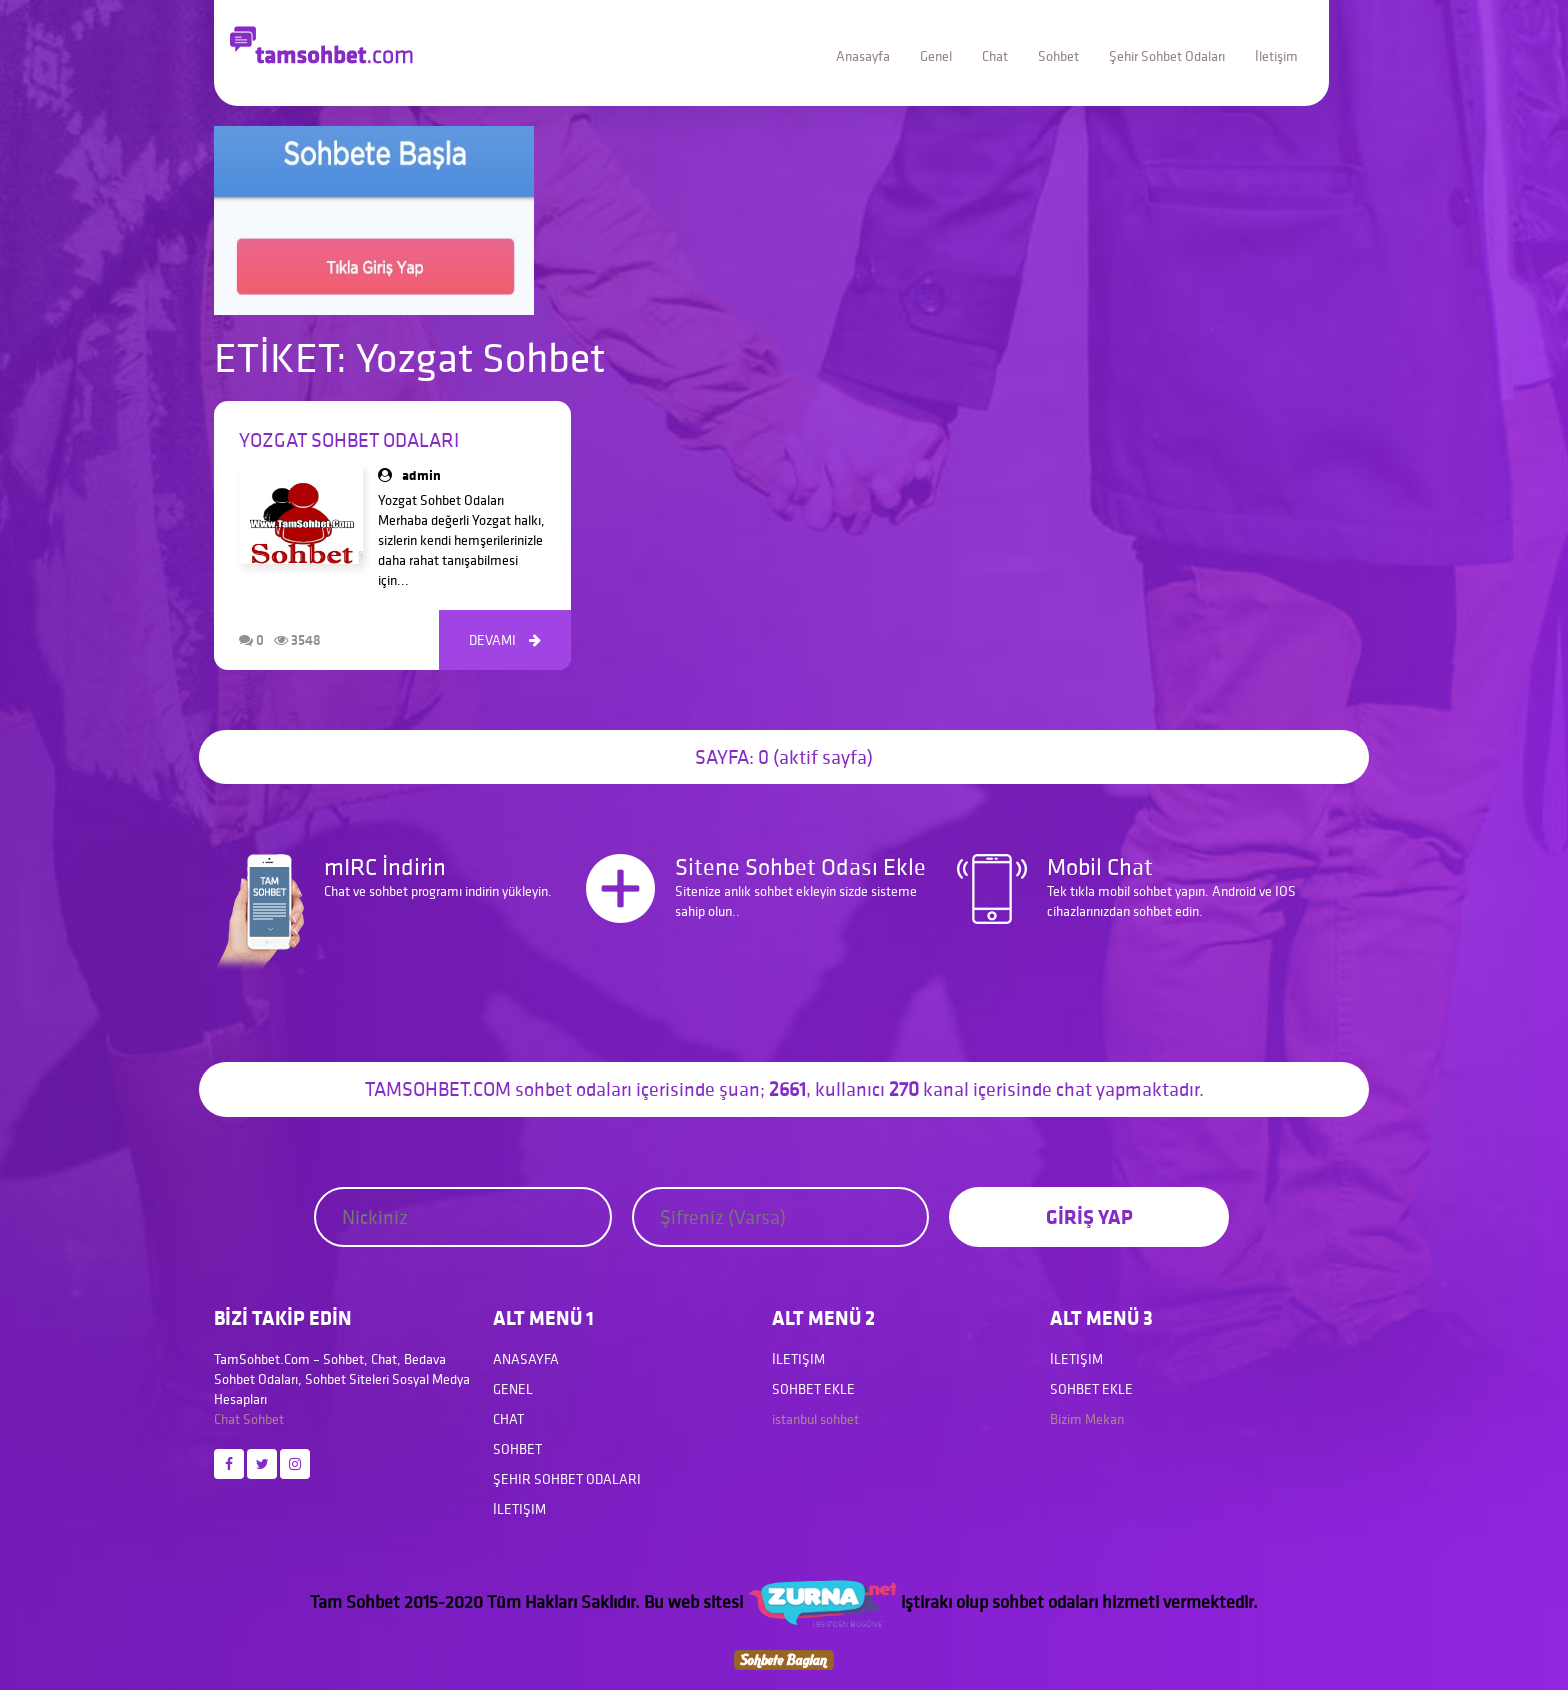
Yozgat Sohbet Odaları (349, 440)
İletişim (1276, 56)
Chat (995, 56)
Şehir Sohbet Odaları (1167, 56)
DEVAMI (505, 640)
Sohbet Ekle (813, 1389)
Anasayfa (863, 56)
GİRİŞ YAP (1089, 1216)
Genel (936, 56)
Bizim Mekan (1087, 1419)
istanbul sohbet (815, 1419)
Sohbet (1058, 56)
